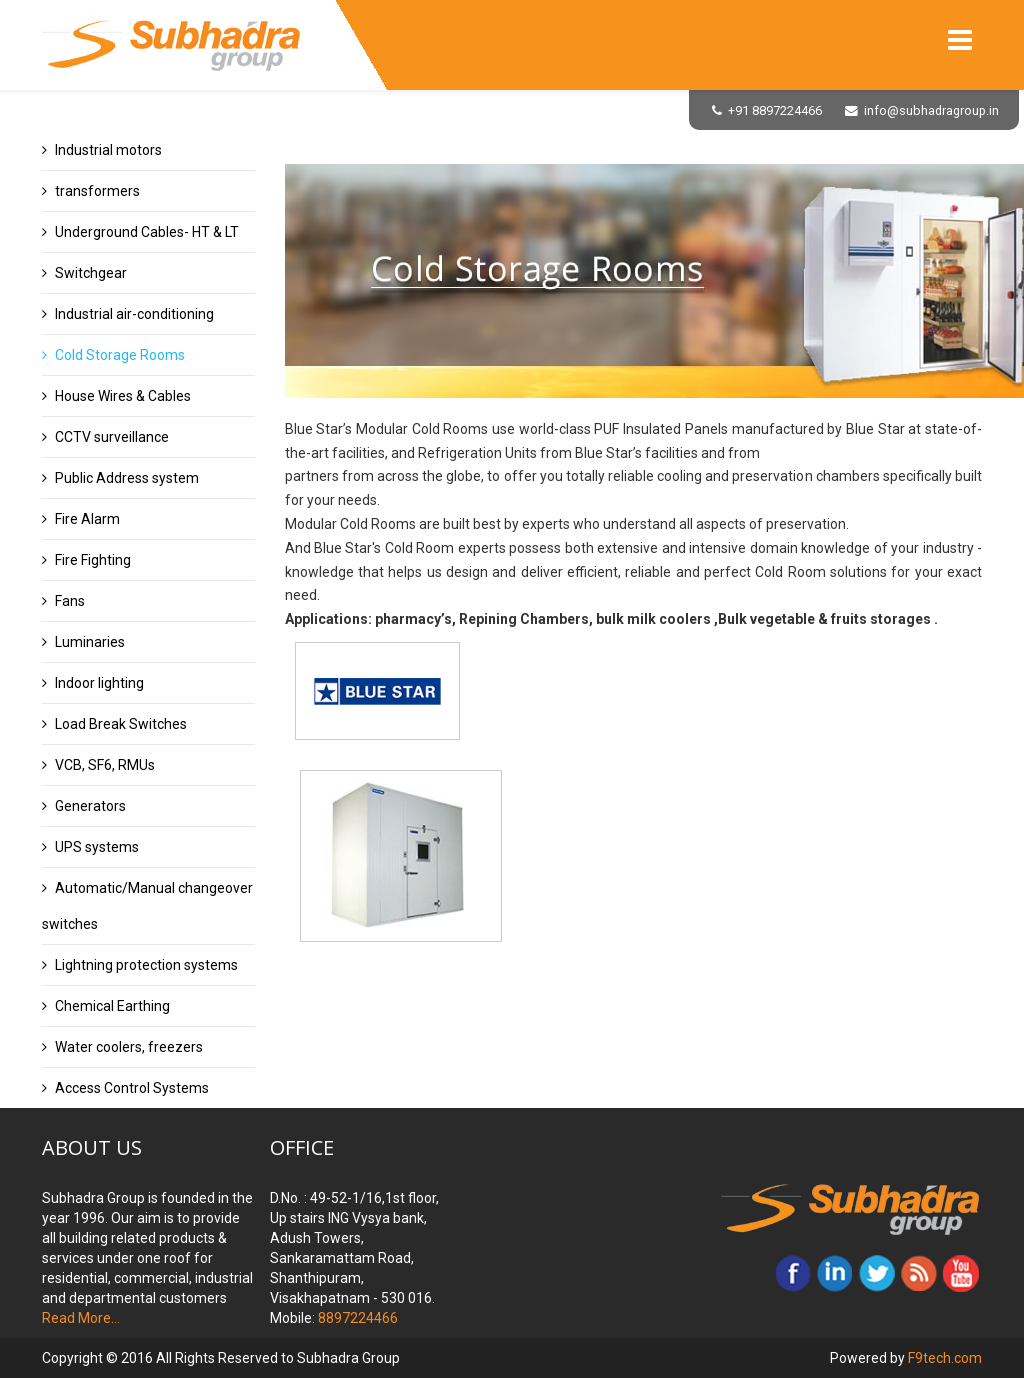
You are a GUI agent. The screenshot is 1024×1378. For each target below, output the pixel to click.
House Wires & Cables (123, 396)
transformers (97, 191)
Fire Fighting (93, 560)
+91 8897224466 (775, 110)
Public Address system (127, 478)
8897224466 (356, 1318)
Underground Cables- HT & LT (147, 232)
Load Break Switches (121, 724)
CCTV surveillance (112, 437)
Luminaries (90, 642)
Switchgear (91, 273)
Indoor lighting (99, 683)
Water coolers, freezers (129, 1047)
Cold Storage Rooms (120, 355)
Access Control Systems (132, 1088)
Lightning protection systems (146, 965)
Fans (70, 601)
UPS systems (97, 847)
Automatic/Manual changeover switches (147, 906)
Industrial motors (108, 150)
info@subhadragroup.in (931, 110)
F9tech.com (945, 1358)
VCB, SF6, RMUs (105, 765)
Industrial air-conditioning (134, 314)
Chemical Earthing (112, 1006)
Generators (90, 806)
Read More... (81, 1318)
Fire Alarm (87, 519)
